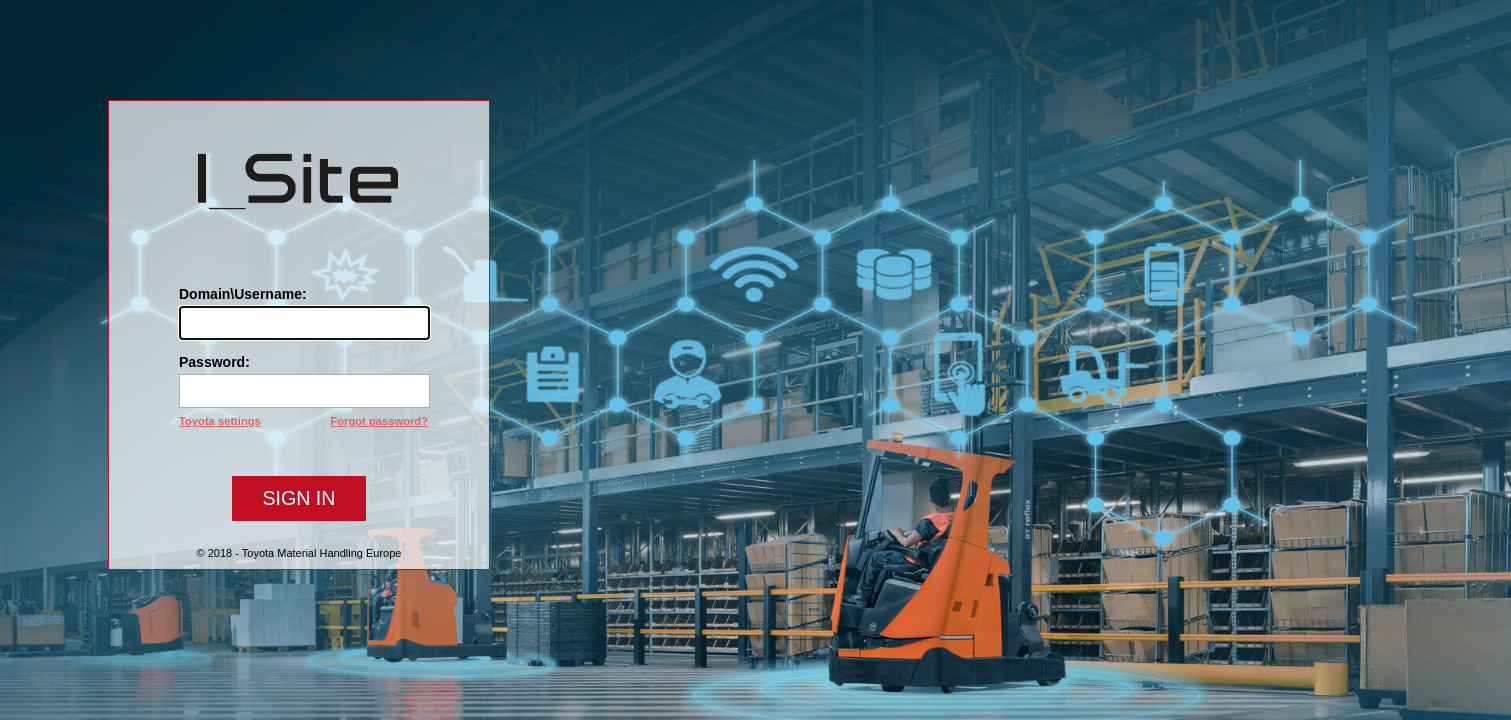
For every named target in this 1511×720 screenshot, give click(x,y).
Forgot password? (379, 421)
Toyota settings (220, 421)
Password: (214, 362)
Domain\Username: (243, 294)
